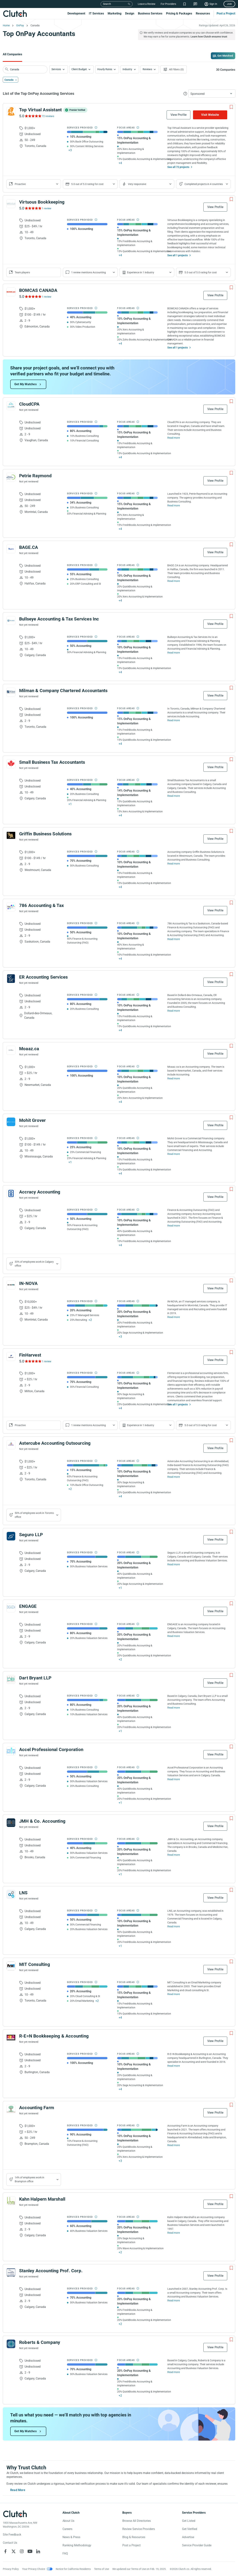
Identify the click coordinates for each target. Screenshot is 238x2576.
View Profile (178, 115)
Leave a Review (146, 3)
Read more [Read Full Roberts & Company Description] (173, 2372)
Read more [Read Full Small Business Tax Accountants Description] (173, 795)
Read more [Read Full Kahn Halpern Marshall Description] (173, 2232)
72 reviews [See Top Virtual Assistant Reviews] (48, 116)
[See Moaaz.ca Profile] (11, 1050)
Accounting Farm (36, 2107)
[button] (59, 69)
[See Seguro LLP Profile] (11, 1536)
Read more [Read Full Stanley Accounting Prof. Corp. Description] (173, 2300)
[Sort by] (212, 93)
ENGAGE (28, 1606)
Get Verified (189, 2529)
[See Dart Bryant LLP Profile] (11, 1679)
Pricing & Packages (179, 13)
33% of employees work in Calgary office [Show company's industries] (34, 1263)
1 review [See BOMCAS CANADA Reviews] (46, 296)
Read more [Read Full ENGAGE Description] (173, 1636)
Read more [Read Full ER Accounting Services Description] (173, 1010)
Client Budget (79, 69)
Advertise (188, 2537)
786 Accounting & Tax (41, 905)
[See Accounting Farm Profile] (11, 2109)
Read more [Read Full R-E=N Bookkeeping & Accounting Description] (173, 2065)
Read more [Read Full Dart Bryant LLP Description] (173, 1707)
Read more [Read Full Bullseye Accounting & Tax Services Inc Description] (173, 652)
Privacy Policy (11, 2568)
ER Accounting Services (43, 977)
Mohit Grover (32, 1120)
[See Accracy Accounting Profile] (11, 1193)
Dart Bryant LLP (35, 1678)
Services (56, 69)
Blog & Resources (133, 2537)
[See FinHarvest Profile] (11, 1356)
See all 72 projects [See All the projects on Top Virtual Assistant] (178, 167)
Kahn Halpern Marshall (42, 2199)
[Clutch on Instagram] (21, 2551)
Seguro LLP (31, 1534)
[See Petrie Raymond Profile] (11, 477)
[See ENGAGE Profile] (11, 1607)
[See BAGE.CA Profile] (11, 548)
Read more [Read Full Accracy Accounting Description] (173, 1225)
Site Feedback (12, 2534)
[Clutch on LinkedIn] (38, 2551)
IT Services (96, 13)
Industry (127, 69)
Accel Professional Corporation (51, 1749)
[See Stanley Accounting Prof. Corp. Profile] (11, 2272)
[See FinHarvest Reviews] (33, 1361)
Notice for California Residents (73, 2568)
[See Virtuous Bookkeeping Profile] (11, 203)
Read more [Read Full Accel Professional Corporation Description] (173, 1779)
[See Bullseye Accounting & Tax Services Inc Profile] (11, 620)
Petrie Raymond (35, 475)
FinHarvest (30, 1355)
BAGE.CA (28, 547)
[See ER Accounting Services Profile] (11, 978)
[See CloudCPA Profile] (11, 405)
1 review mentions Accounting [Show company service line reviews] (88, 272)
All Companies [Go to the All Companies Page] (12, 54)
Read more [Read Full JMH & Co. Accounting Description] (173, 1854)
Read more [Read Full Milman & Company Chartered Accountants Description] (173, 720)
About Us (68, 2521)
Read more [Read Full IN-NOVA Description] (173, 1317)
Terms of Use (101, 2568)
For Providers (168, 3)
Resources (203, 13)
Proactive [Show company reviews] (20, 184)
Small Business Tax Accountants (52, 762)
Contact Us (10, 2542)
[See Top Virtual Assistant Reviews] (33, 116)
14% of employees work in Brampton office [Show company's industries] (29, 2179)
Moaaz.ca (29, 1048)
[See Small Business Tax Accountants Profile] (11, 763)
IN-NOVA (28, 1283)
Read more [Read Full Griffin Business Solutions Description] (173, 863)
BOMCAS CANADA (38, 290)
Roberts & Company (39, 2342)
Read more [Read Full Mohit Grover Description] (173, 1153)
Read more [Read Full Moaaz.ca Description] (173, 1078)
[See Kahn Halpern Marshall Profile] (11, 2200)
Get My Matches (25, 384)
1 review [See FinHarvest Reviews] (46, 1361)
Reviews (147, 69)
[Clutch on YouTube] (30, 2551)
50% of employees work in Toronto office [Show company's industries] (34, 1514)
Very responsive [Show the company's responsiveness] (137, 184)
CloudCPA (29, 404)
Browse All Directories (136, 2521)
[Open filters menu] (173, 69)
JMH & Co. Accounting (42, 1821)
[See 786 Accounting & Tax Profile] (11, 907)
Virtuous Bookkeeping (42, 202)
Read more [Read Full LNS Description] (173, 1926)
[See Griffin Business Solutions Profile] (11, 835)
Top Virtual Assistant (40, 109)
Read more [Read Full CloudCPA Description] (173, 437)
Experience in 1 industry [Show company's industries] (140, 272)
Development (76, 13)
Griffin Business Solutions (45, 833)
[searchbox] (25, 69)
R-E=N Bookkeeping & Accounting (54, 2036)
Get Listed (188, 2521)
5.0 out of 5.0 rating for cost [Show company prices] (87, 184)
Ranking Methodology (76, 2545)
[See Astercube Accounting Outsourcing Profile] (11, 1444)
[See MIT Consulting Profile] (11, 1965)
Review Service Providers (138, 2529)
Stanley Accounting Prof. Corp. (51, 2270)
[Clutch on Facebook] (5, 2551)
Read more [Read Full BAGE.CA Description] (173, 580)
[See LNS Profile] (11, 1894)
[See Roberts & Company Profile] (11, 2343)
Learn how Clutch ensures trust (209, 36)
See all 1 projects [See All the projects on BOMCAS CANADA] (177, 347)
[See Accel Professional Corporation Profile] (11, 1751)
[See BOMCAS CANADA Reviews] (33, 296)
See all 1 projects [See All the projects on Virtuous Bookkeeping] (177, 255)
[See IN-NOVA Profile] (11, 1284)
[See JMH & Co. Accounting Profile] (11, 1822)
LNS (23, 1892)
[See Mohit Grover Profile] (11, 1121)
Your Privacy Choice (33, 2568)
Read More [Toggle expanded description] (17, 2490)
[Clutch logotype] (15, 2514)
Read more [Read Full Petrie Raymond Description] (173, 505)
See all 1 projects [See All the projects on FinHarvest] (177, 1404)
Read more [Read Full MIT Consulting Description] (173, 1994)
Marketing (114, 13)
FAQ (65, 2553)
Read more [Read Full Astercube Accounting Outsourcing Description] (173, 1476)
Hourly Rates (104, 69)
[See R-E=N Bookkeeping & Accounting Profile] (11, 2037)
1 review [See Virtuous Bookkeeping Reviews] (46, 208)
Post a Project (226, 13)
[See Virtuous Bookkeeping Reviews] (33, 208)
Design (129, 13)
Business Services (150, 13)
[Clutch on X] (13, 2551)
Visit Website (210, 115)
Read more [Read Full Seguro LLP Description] (173, 1564)
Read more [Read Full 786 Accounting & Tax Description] (173, 939)
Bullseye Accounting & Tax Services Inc (59, 619)
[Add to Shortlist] (231, 107)
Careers (67, 2529)
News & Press (71, 2537)
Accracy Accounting (39, 1192)
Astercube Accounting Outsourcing (55, 1443)
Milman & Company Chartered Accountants (63, 690)
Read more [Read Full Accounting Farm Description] (173, 2145)
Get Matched (225, 55)
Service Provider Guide (196, 2545)
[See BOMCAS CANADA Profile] (11, 291)
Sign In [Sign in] (213, 3)
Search (107, 3)
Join (229, 3)
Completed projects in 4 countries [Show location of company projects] (203, 184)
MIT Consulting (34, 1964)
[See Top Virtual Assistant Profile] (11, 111)
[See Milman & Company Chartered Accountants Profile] (11, 692)
